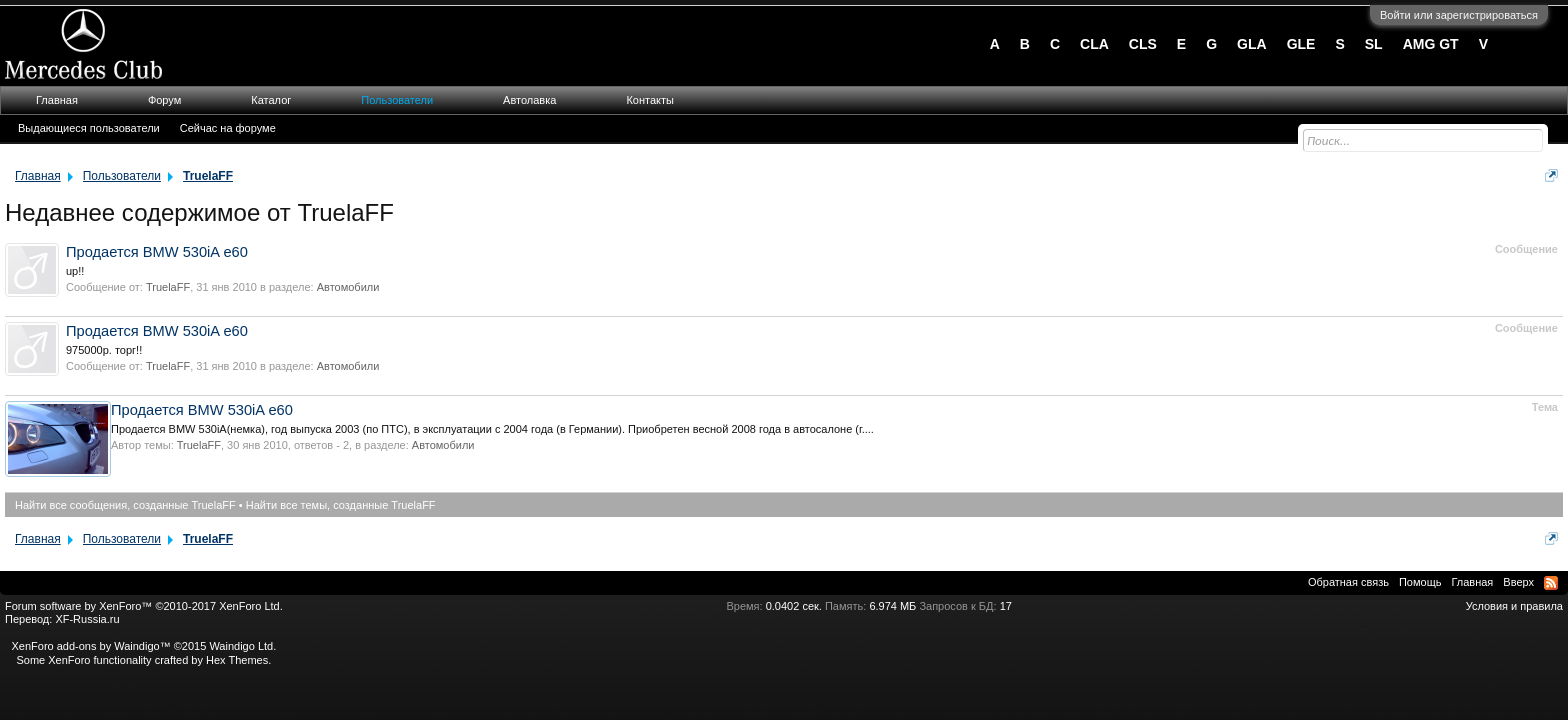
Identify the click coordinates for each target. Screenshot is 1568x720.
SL (1374, 44)
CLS (1143, 44)
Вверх (1518, 582)
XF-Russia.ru (87, 619)
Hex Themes (237, 660)
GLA (1252, 44)
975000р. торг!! (104, 350)
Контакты (650, 100)
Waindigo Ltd (241, 646)
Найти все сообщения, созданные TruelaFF (125, 505)
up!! (75, 271)
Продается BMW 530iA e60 (157, 252)
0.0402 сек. (794, 606)
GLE (1301, 44)
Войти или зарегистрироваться (1459, 15)
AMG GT (1431, 44)
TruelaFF (168, 287)
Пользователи (397, 100)
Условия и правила (1514, 606)
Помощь (1420, 582)
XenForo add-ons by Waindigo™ (90, 646)
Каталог (271, 100)
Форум (164, 100)
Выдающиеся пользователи (89, 128)
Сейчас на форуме (228, 128)
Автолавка (529, 100)
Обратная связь (1348, 582)
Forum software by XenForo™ (144, 606)
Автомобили (348, 287)
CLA (1094, 44)
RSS (1551, 583)
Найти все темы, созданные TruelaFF (341, 505)
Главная (57, 100)
